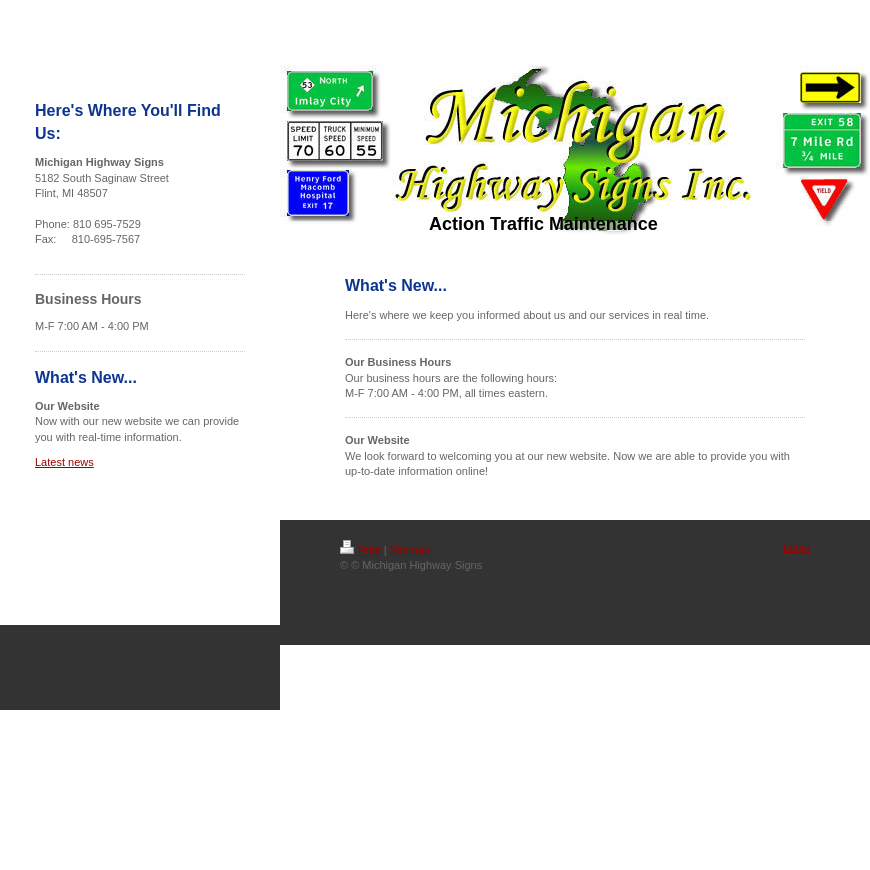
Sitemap (410, 550)
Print (360, 550)
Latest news (64, 462)
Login (796, 547)
